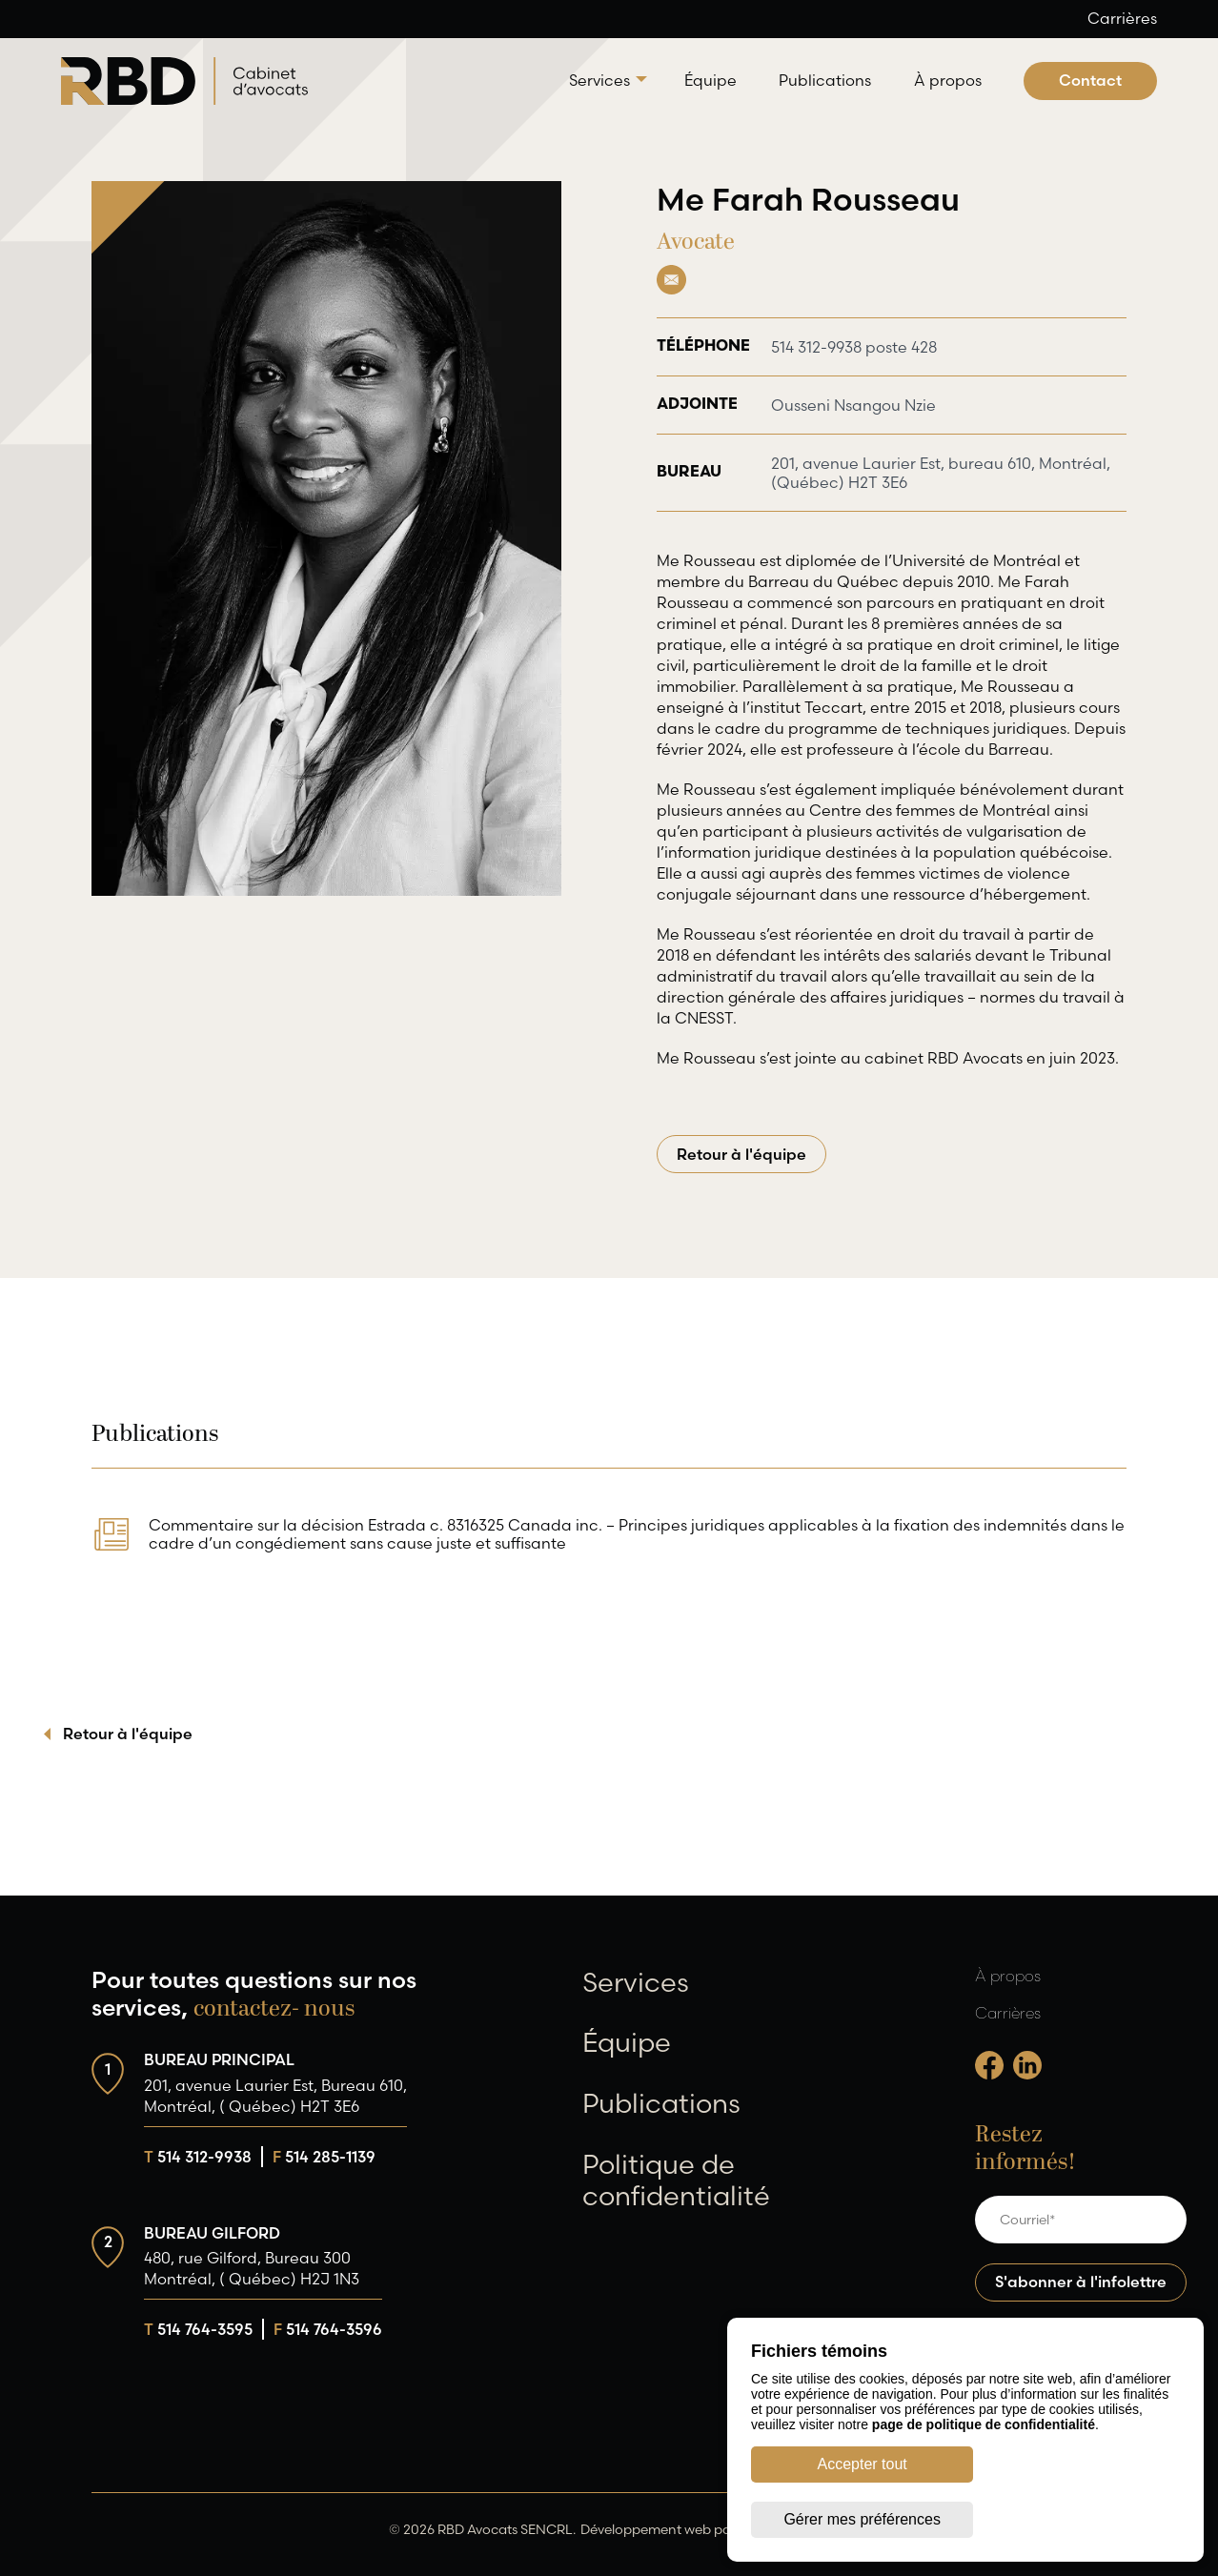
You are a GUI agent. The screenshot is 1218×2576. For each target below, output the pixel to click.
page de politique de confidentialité (983, 2479)
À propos (948, 80)
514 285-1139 (324, 2156)
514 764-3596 (328, 2329)
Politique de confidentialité (676, 2180)
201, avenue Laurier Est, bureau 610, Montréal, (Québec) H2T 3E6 (883, 473)
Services (599, 80)
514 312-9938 (198, 2156)
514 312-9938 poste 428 (854, 346)
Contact (1090, 80)
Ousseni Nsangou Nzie (853, 405)
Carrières (1122, 18)
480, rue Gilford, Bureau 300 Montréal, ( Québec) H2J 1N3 (251, 2268)
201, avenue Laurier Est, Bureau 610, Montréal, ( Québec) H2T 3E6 (275, 2096)
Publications (825, 80)
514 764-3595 (198, 2329)
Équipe (710, 80)
